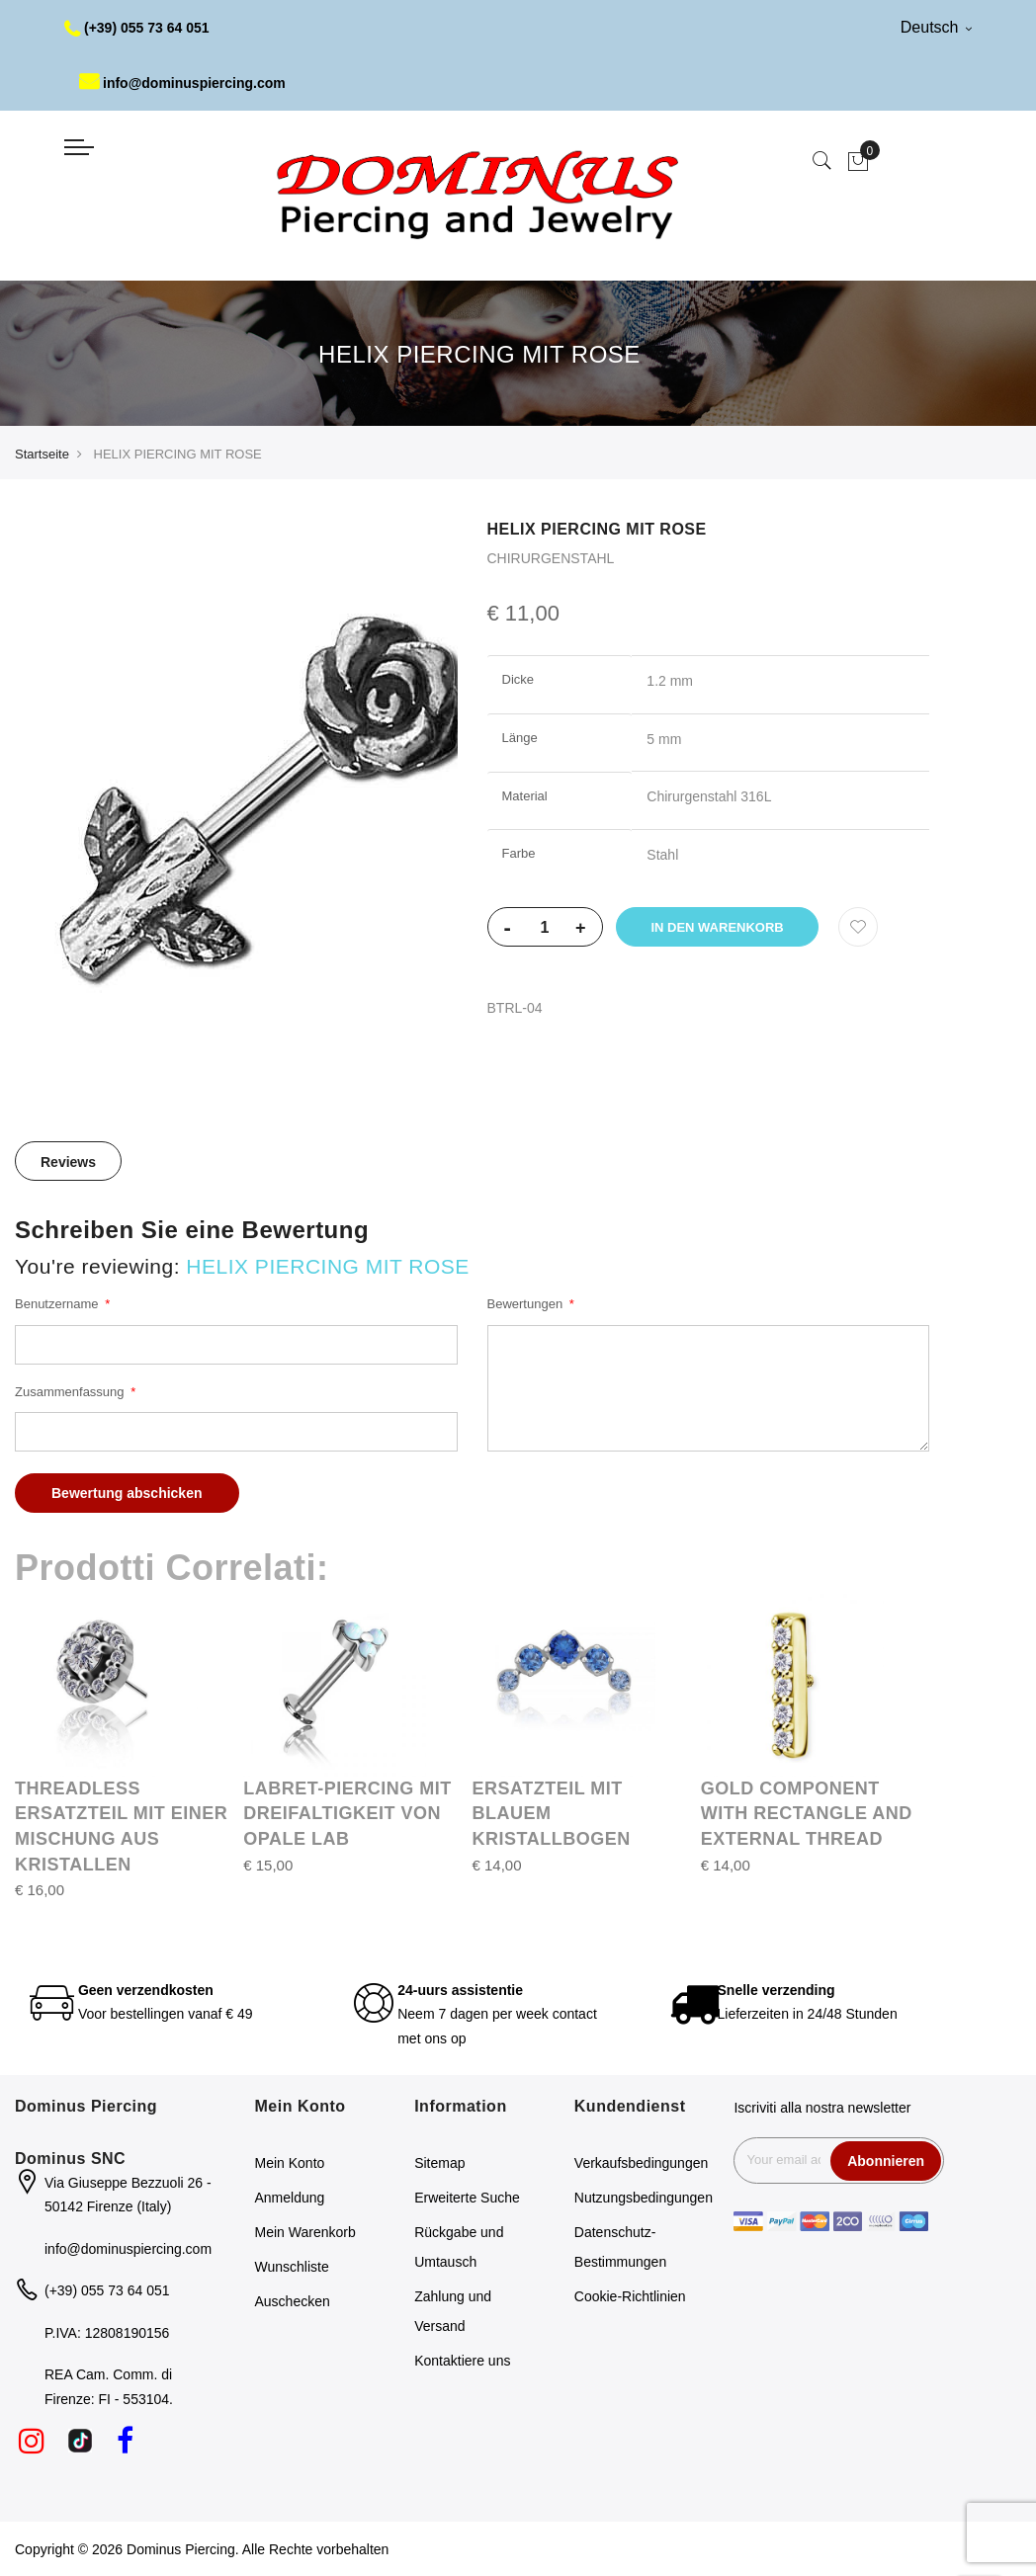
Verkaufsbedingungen (641, 2163)
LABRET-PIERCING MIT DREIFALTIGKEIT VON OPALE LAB (347, 1814)
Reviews (68, 1162)
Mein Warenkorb (305, 2232)
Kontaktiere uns (462, 2360)
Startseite (42, 454)
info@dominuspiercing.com (182, 83)
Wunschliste (292, 2267)
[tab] (68, 1161)
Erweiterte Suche (467, 2197)
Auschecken (292, 2301)
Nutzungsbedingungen (643, 2197)
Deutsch (936, 27)
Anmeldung (290, 2197)
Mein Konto (290, 2163)
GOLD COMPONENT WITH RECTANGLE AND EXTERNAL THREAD (806, 1814)
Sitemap (439, 2163)
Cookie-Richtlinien (630, 2296)
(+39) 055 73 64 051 (137, 28)
